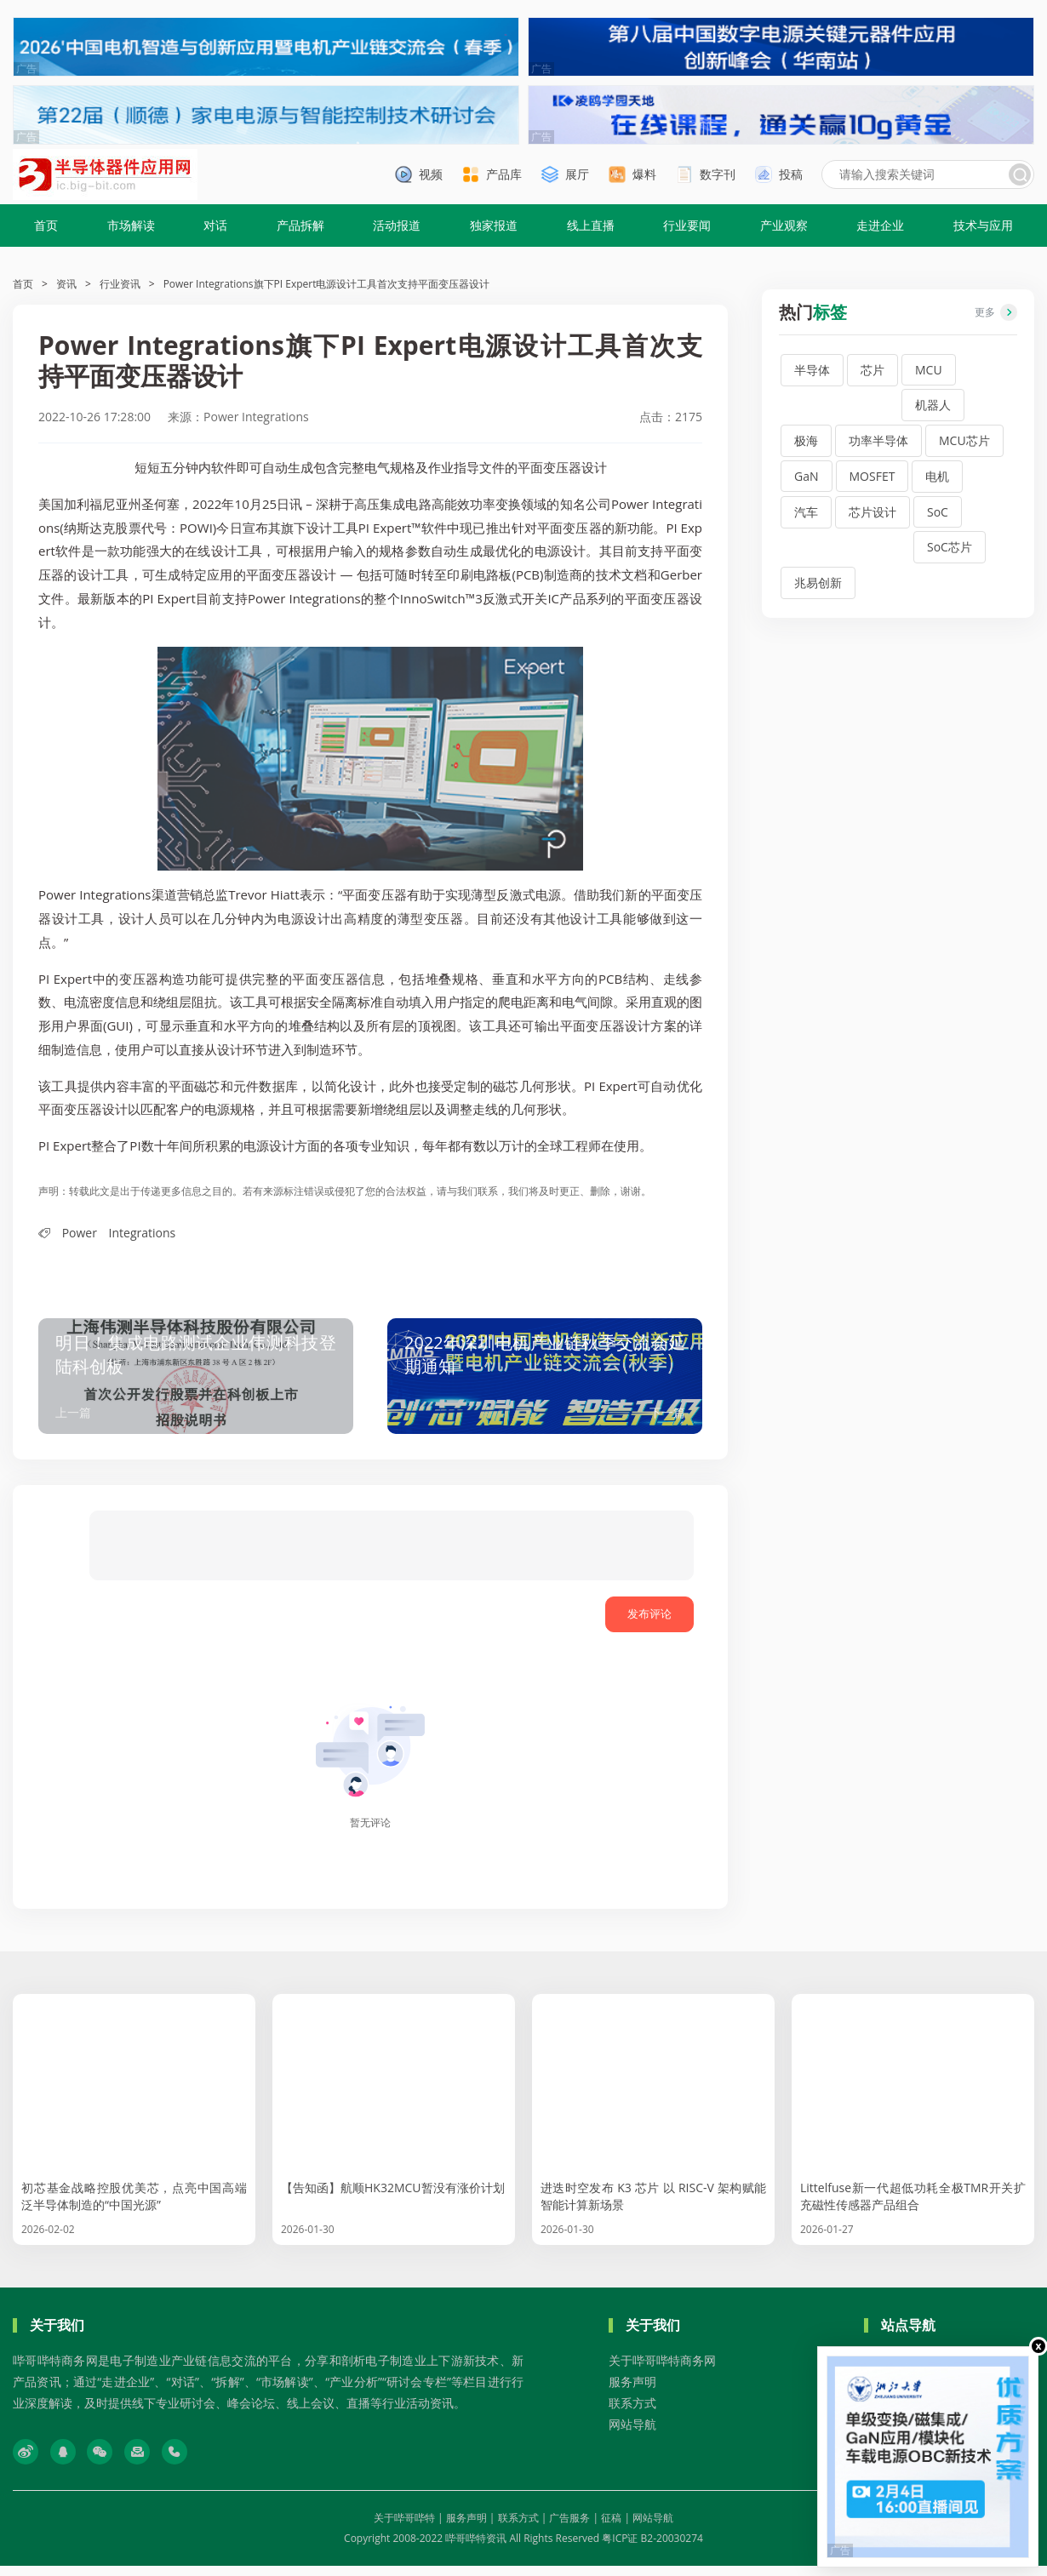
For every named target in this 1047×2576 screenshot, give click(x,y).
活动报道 (397, 225)
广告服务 (569, 2528)
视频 (431, 174)
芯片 (872, 370)
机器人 (933, 405)
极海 (806, 440)
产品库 (504, 174)
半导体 (812, 370)
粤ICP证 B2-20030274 (652, 2548)
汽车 (806, 512)
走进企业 (880, 225)
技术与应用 (983, 225)
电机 (937, 476)
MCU (928, 370)
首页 (46, 225)
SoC (937, 512)
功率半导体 (878, 440)
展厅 (577, 174)
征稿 (611, 2528)
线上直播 (591, 225)
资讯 (66, 284)
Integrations (142, 1233)
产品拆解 (300, 225)
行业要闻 (687, 225)
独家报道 (494, 225)
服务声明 (632, 2392)
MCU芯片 (964, 440)
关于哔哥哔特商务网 (662, 2370)
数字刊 (717, 174)
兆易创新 (818, 582)
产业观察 (784, 225)
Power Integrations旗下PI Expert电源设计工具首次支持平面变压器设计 (326, 284)
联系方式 (632, 2413)
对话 (215, 225)
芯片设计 (872, 512)
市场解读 (131, 225)
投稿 (791, 174)
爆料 (644, 174)
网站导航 (632, 2434)
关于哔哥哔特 (404, 2528)
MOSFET (872, 476)
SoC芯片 (949, 547)
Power (79, 1233)
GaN (806, 476)
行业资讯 (120, 284)
